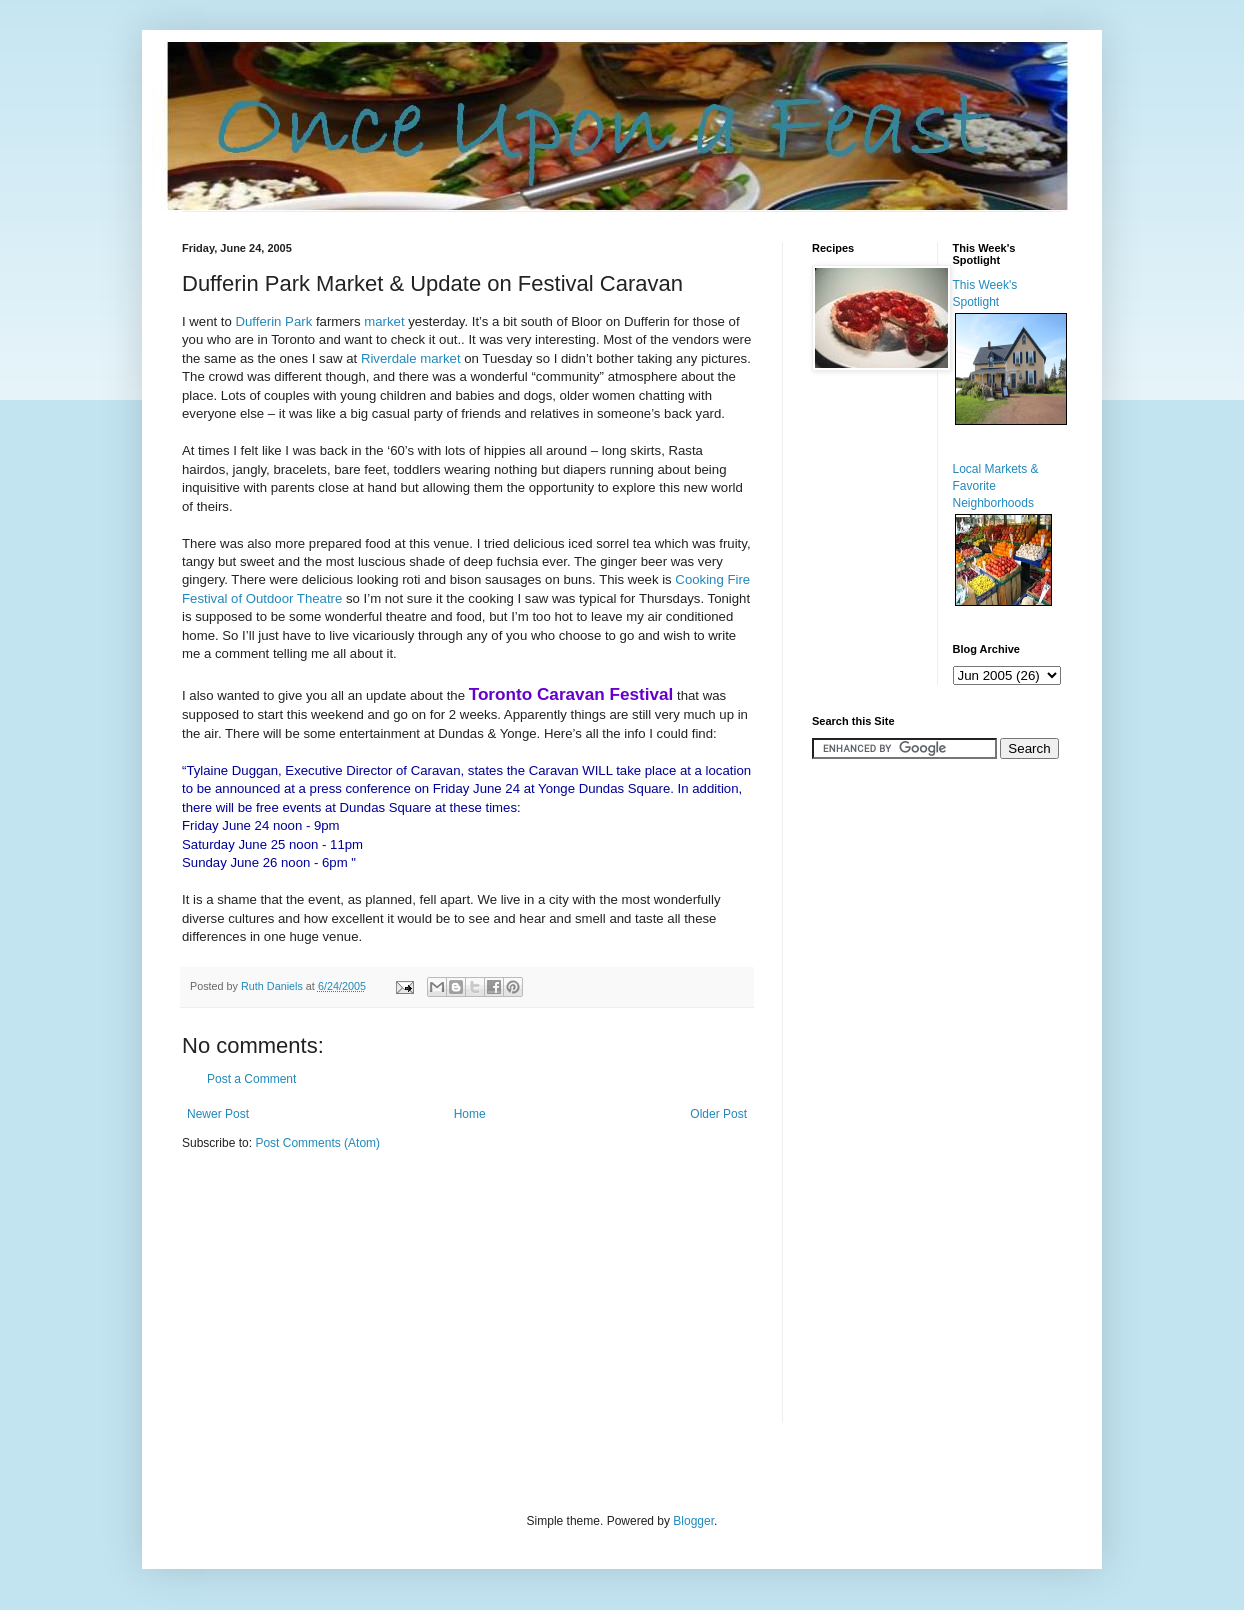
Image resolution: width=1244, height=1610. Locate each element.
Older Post (718, 1114)
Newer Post (218, 1114)
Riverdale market (412, 358)
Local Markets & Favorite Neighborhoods (996, 486)
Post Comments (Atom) (317, 1143)
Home (470, 1114)
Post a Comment (251, 1079)
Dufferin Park (276, 321)
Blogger (693, 1521)
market (384, 321)
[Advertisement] (872, 1089)
